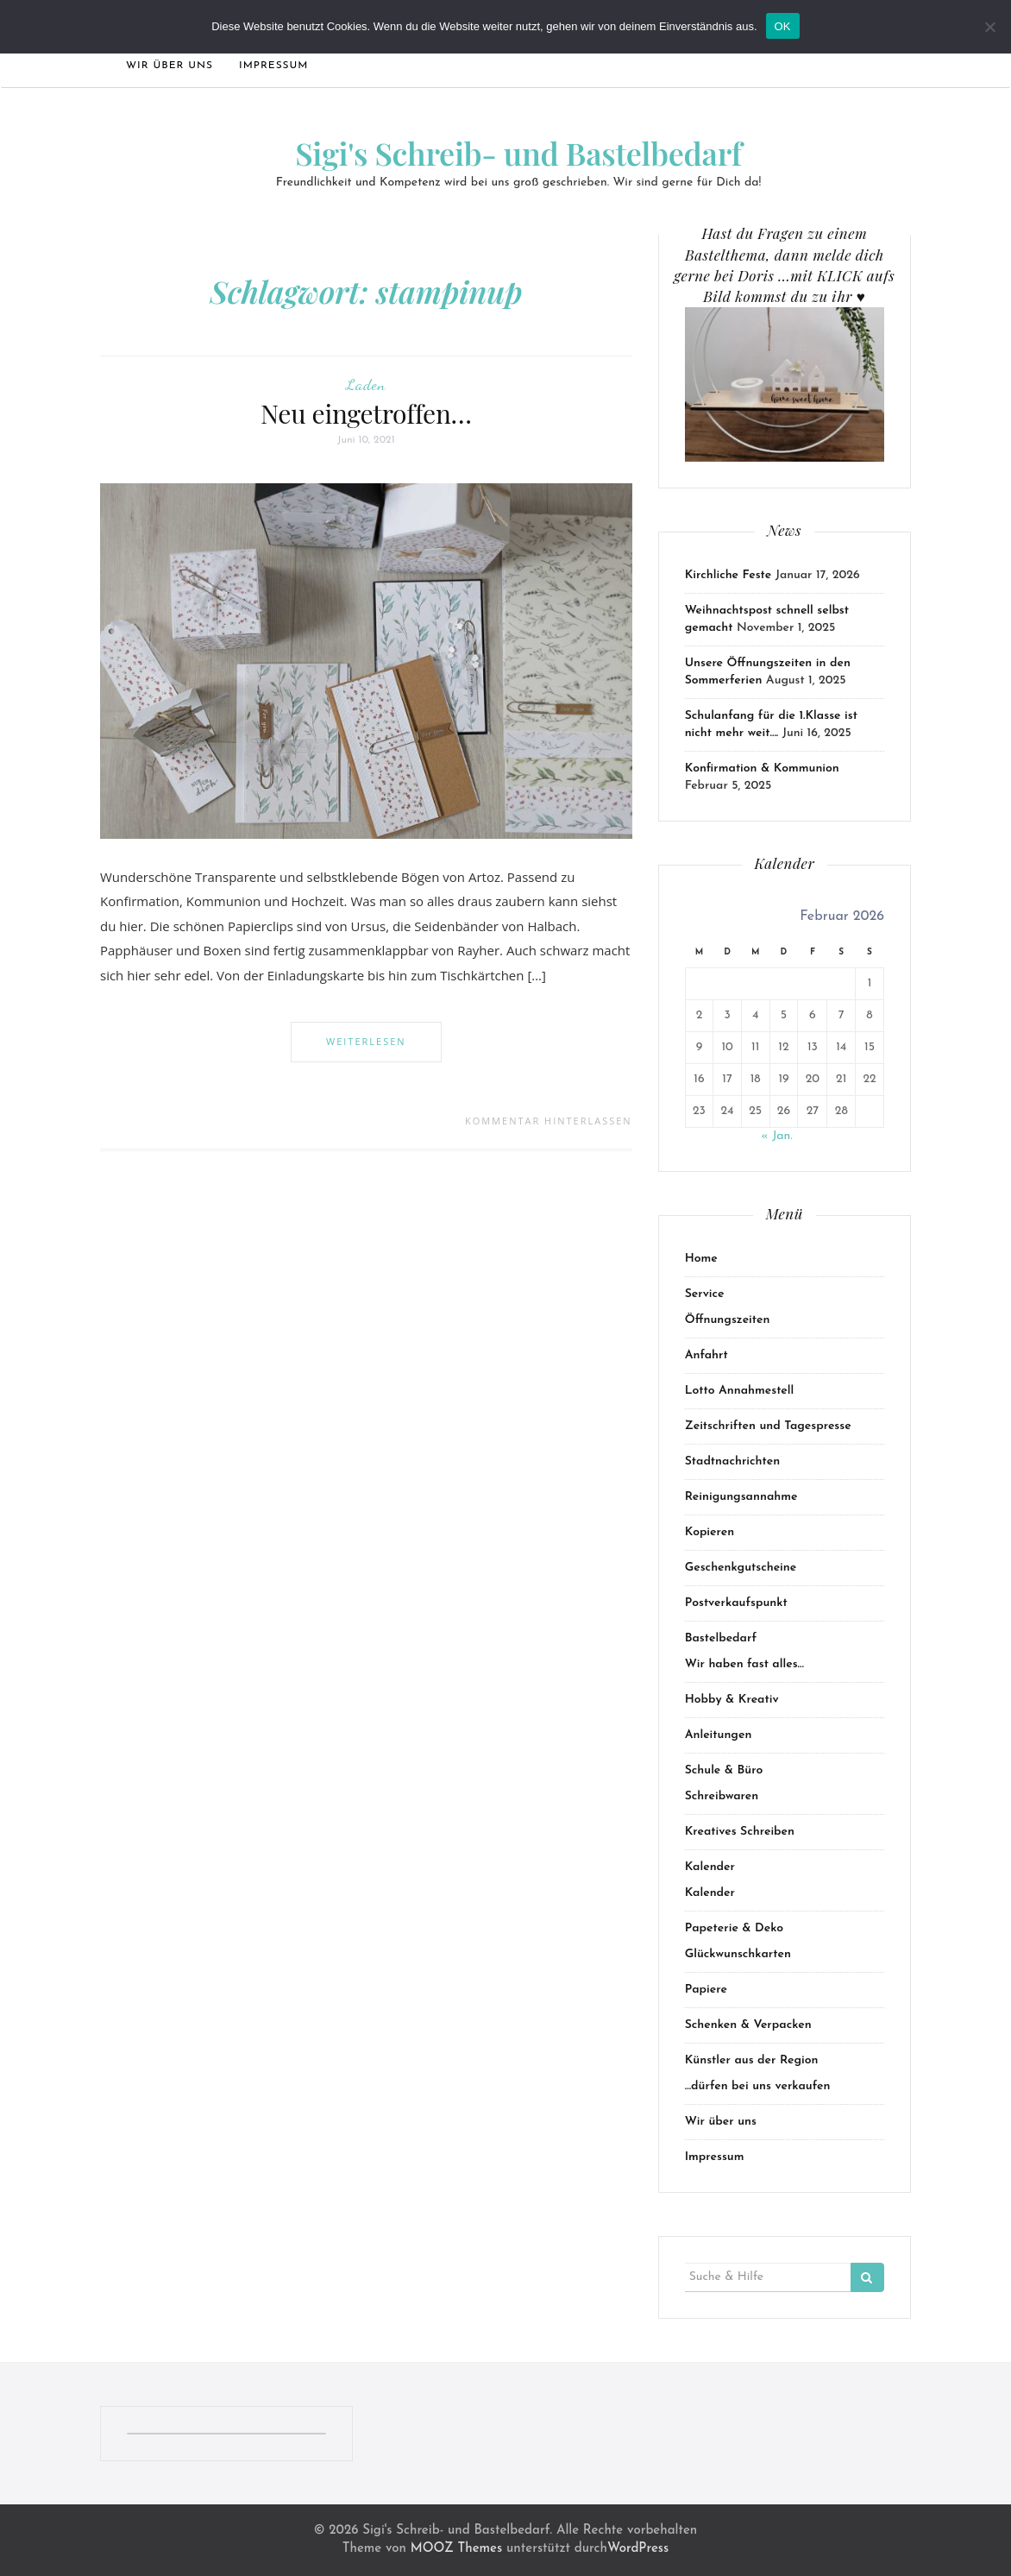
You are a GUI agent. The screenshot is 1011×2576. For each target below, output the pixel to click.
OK (783, 26)
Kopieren (710, 1532)
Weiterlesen (366, 1041)
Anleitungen (718, 1735)
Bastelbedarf (721, 1638)
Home (701, 1258)
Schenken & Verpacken (748, 2025)
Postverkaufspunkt (736, 1603)
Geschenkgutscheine (741, 1567)
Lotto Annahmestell (739, 1390)
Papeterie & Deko (734, 1928)
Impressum (274, 65)
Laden (366, 384)
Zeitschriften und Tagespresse (768, 1426)
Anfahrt (706, 1355)
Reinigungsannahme (741, 1496)
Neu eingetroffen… (366, 413)
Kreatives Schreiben (739, 1831)
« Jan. (776, 1136)
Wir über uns (169, 65)
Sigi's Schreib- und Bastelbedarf (518, 152)
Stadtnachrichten (733, 1461)
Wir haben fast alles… (744, 1664)
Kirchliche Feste (728, 575)
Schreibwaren (722, 1796)
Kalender (710, 1867)
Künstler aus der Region (752, 2060)
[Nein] (989, 26)
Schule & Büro (724, 1770)
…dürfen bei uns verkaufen (758, 2086)
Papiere (706, 1989)
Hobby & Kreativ (732, 1699)
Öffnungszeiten (727, 1319)
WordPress (638, 2548)
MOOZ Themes (456, 2548)
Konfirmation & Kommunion (762, 768)
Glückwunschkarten (738, 1954)
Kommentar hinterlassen (548, 1120)
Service (705, 1294)
